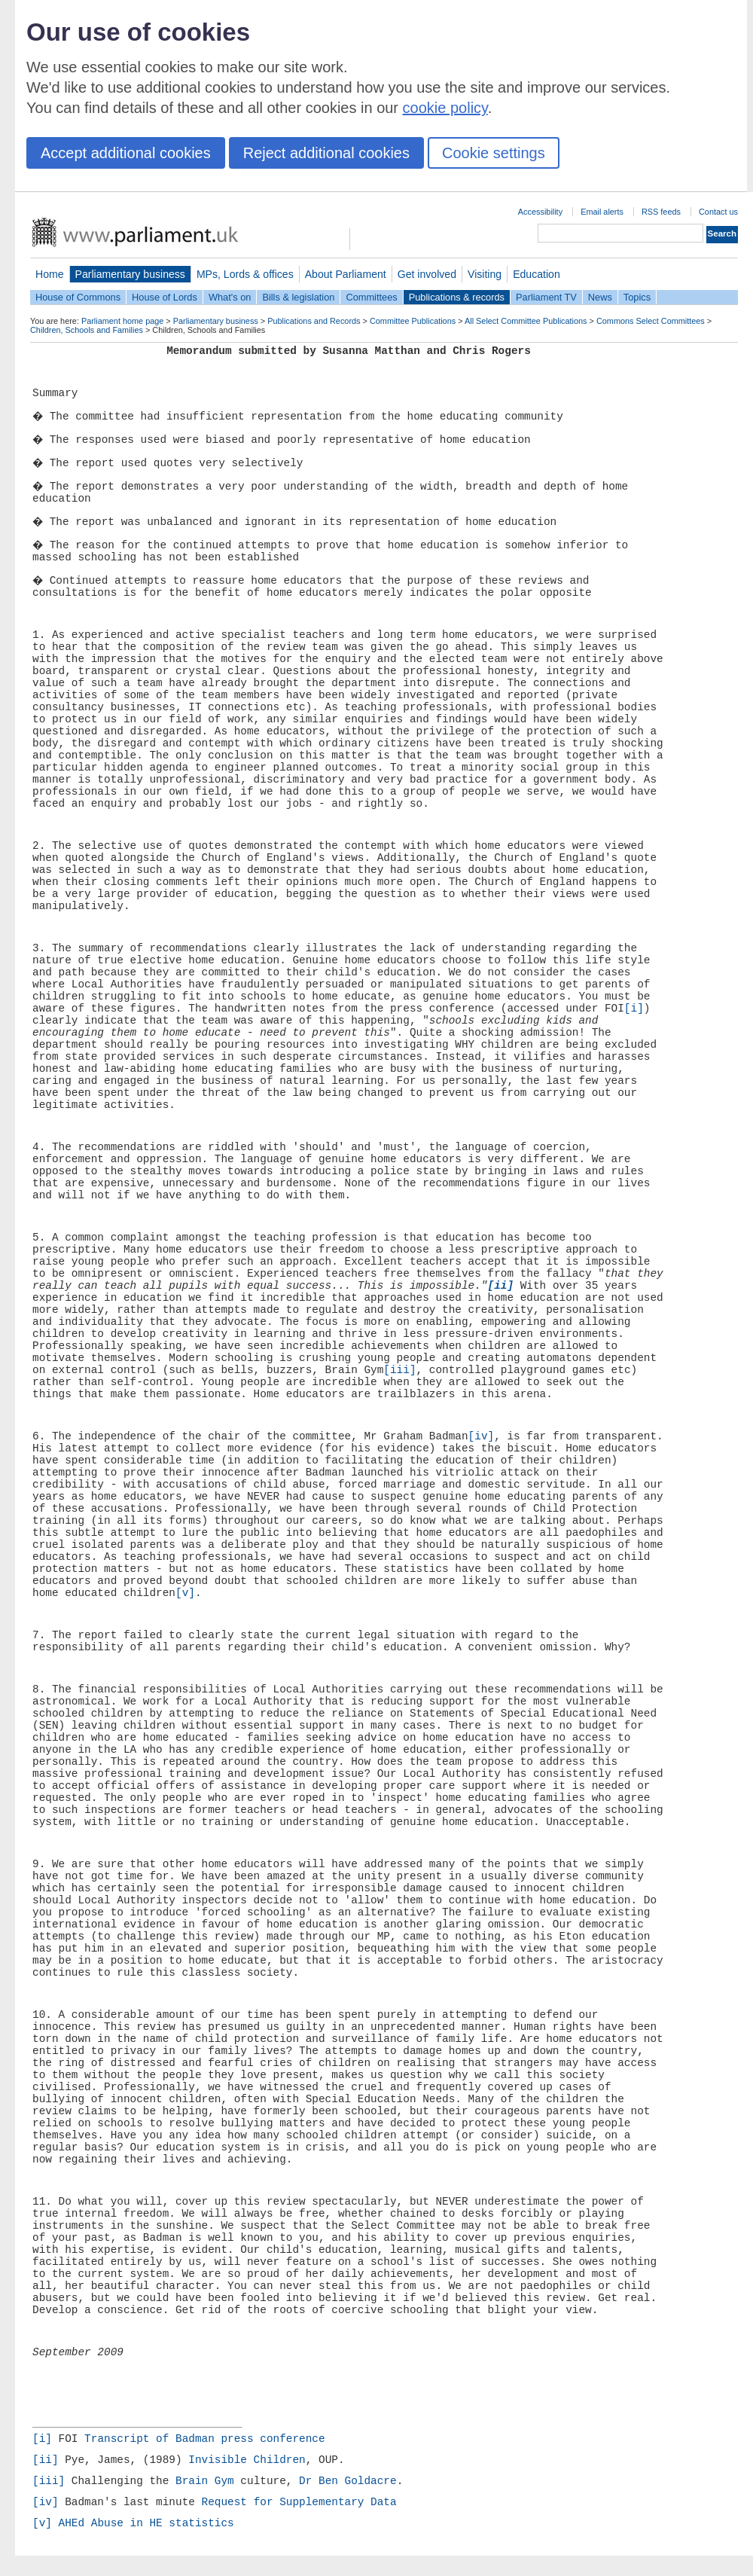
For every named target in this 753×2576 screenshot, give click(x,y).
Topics (637, 297)
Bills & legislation (298, 297)
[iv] (481, 1436)
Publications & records (457, 297)
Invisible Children (246, 2460)
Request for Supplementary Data (299, 2502)
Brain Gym (204, 2481)
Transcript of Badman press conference (204, 2439)
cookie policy (445, 107)
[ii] (45, 2460)
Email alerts (602, 211)
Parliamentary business (130, 274)
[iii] (399, 1370)
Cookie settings (493, 153)
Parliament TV (546, 297)
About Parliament (345, 274)
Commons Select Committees (650, 320)
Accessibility (540, 211)
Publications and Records (313, 320)
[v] (185, 1593)
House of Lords (164, 297)
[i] (634, 1009)
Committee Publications (413, 320)
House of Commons (77, 297)
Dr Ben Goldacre (348, 2481)
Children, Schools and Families (86, 329)
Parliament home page (122, 320)
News (600, 297)
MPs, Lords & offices (245, 274)
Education (536, 274)
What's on (230, 297)
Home (49, 274)
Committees (371, 297)
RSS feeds (661, 211)
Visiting (484, 274)
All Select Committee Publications (526, 320)
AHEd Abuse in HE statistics (146, 2523)
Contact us (718, 211)
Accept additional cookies (126, 153)
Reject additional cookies (326, 153)
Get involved (427, 274)
